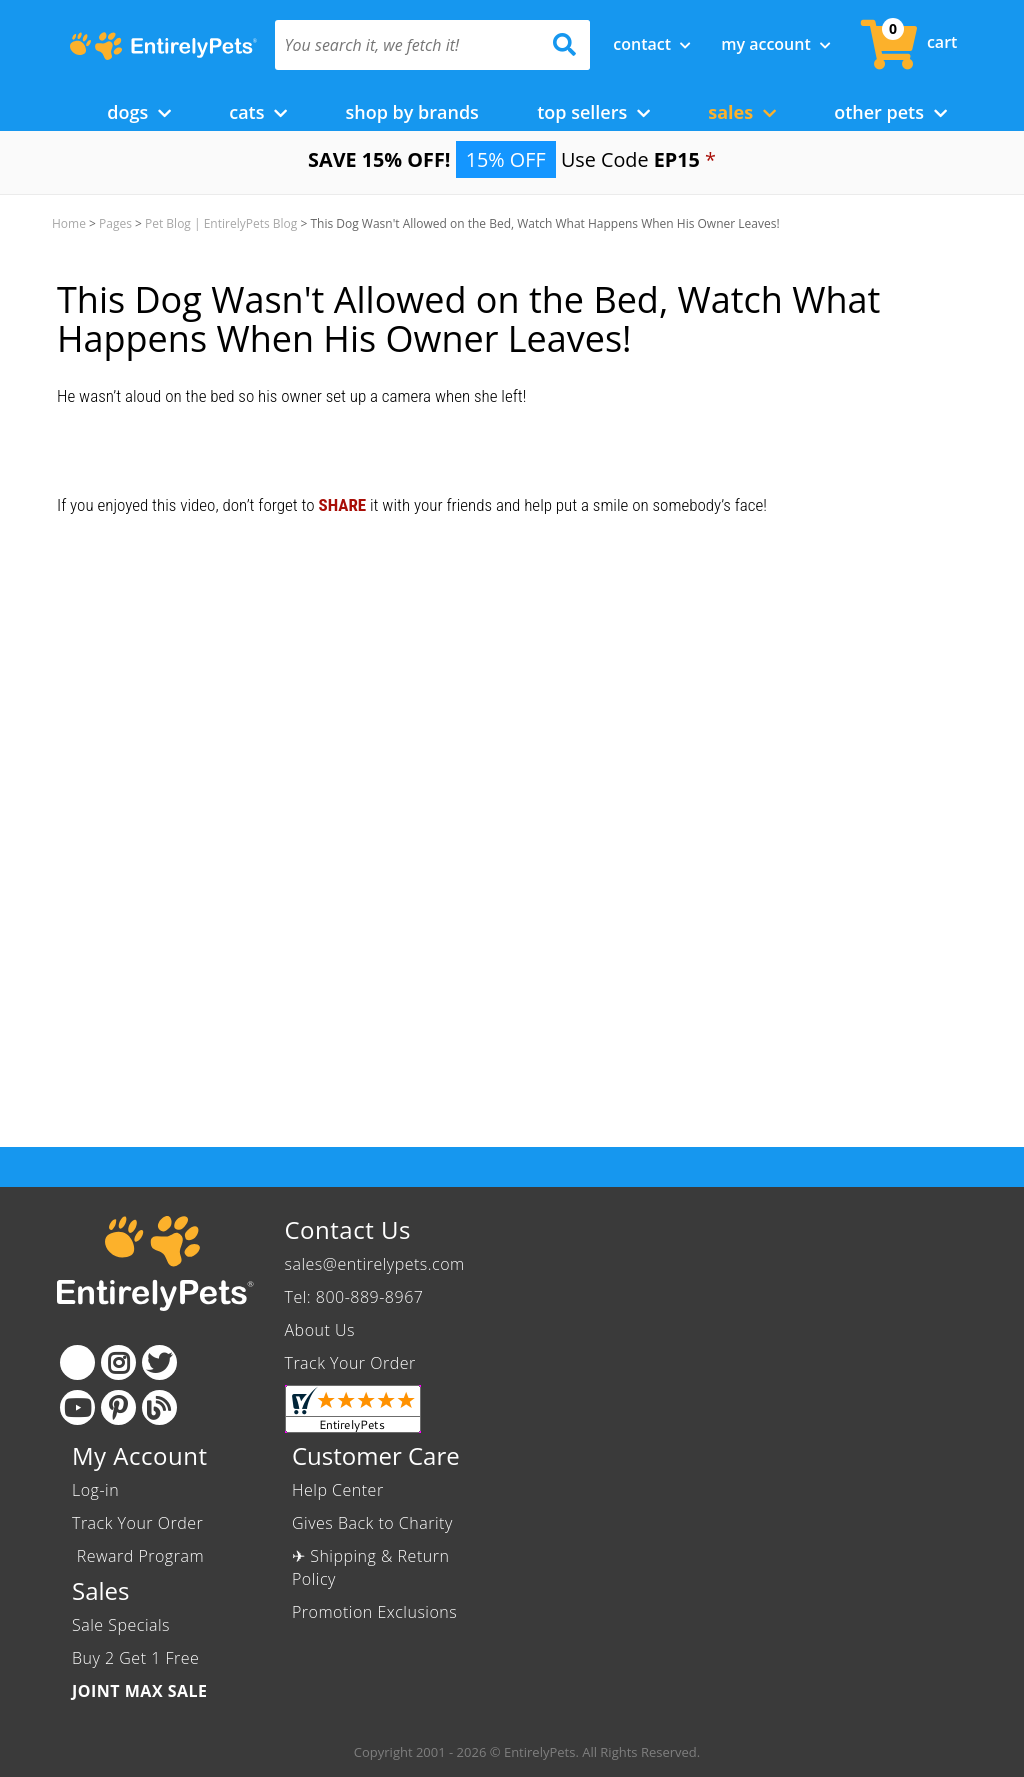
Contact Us (348, 1229)
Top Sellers (593, 112)
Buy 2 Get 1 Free (135, 1658)
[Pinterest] (118, 1407)
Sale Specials (121, 1625)
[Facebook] (77, 1362)
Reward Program (140, 1556)
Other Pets (890, 112)
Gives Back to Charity (372, 1523)
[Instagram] (118, 1362)
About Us (320, 1330)
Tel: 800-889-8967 (354, 1297)
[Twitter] (159, 1362)
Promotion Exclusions (374, 1612)
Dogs (139, 112)
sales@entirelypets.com (375, 1264)
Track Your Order (350, 1363)
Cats (258, 112)
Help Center (338, 1490)
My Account (776, 44)
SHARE (342, 505)
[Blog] (159, 1407)
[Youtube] (77, 1407)
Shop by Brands (411, 112)
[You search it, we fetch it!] (409, 45)
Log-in (95, 1490)
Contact (652, 44)
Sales (742, 112)
